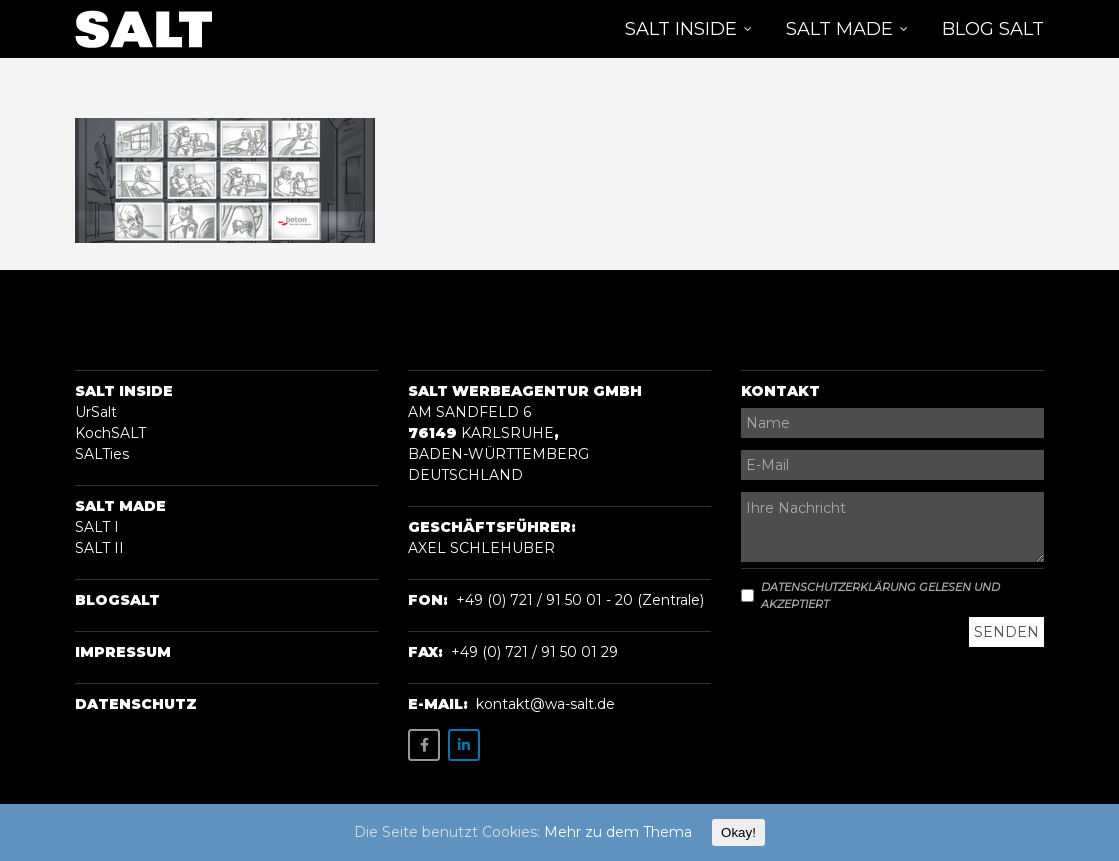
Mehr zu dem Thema (618, 832)
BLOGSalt (117, 600)
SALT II (99, 548)
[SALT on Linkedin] (464, 745)
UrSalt (96, 412)
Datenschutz (136, 704)
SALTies (102, 454)
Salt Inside (124, 391)
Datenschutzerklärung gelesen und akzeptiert (870, 595)
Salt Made (120, 506)
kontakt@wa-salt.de (545, 704)
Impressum (123, 652)
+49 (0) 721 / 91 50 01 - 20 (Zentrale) (580, 600)
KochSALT (110, 433)
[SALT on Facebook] (424, 745)
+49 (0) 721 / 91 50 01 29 (534, 652)
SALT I (97, 527)
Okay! (738, 832)
